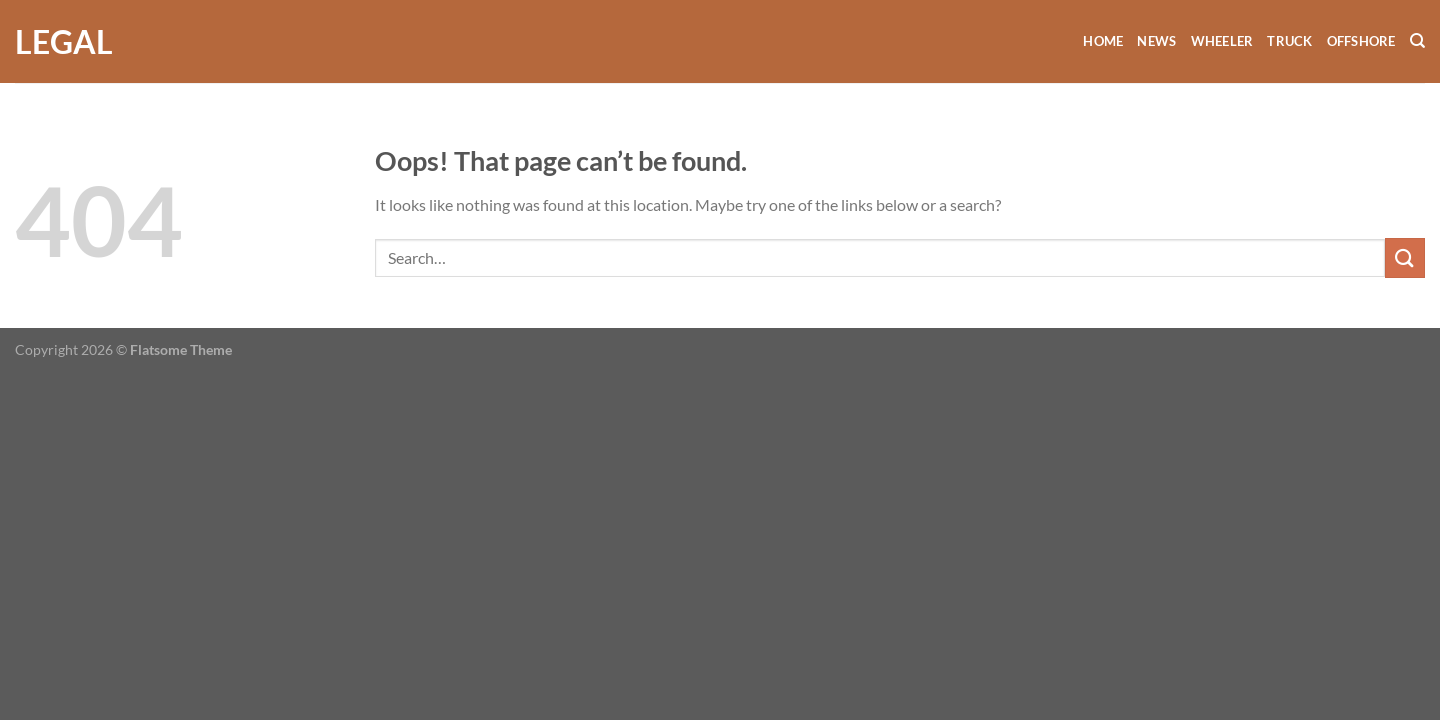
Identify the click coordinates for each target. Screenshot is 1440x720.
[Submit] (1405, 257)
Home (1103, 41)
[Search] (1417, 41)
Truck (1289, 41)
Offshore (1361, 41)
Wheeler (1222, 41)
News (1156, 41)
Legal (64, 42)
